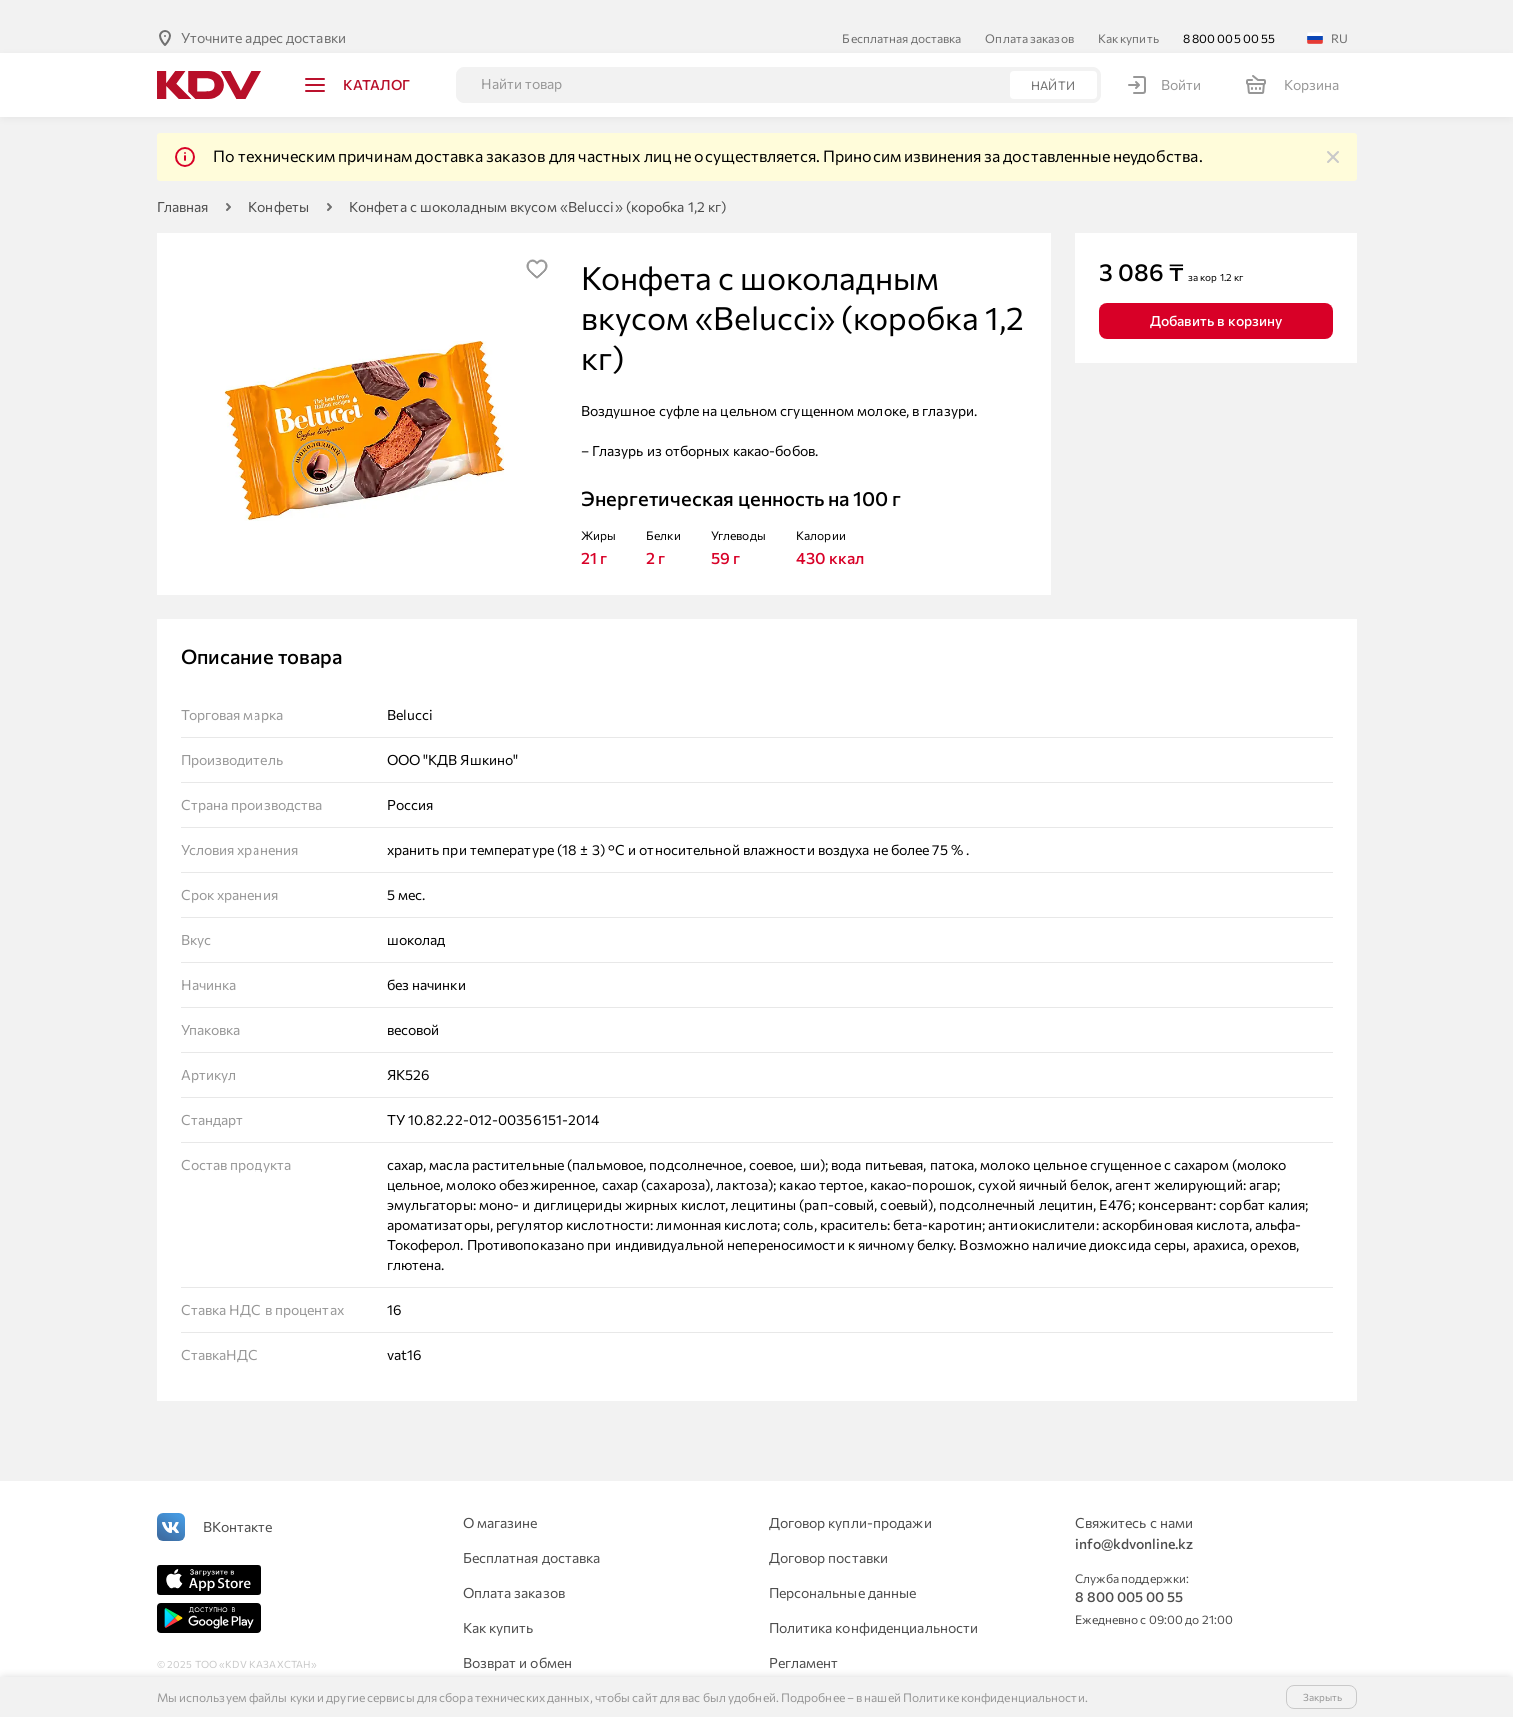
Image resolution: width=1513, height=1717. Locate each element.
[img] (1333, 134)
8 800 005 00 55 (1229, 15)
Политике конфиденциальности (994, 1697)
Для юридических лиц (535, 1674)
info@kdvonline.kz (1134, 1520)
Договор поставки (829, 1534)
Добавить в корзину (1216, 297)
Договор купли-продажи (850, 1499)
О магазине (500, 1499)
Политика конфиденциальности (874, 1604)
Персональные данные (843, 1569)
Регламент (804, 1639)
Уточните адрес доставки (263, 14)
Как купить (1128, 15)
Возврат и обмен (518, 1639)
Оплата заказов (1029, 15)
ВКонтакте (238, 1503)
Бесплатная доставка (901, 15)
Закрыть (1323, 1697)
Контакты (801, 1674)
